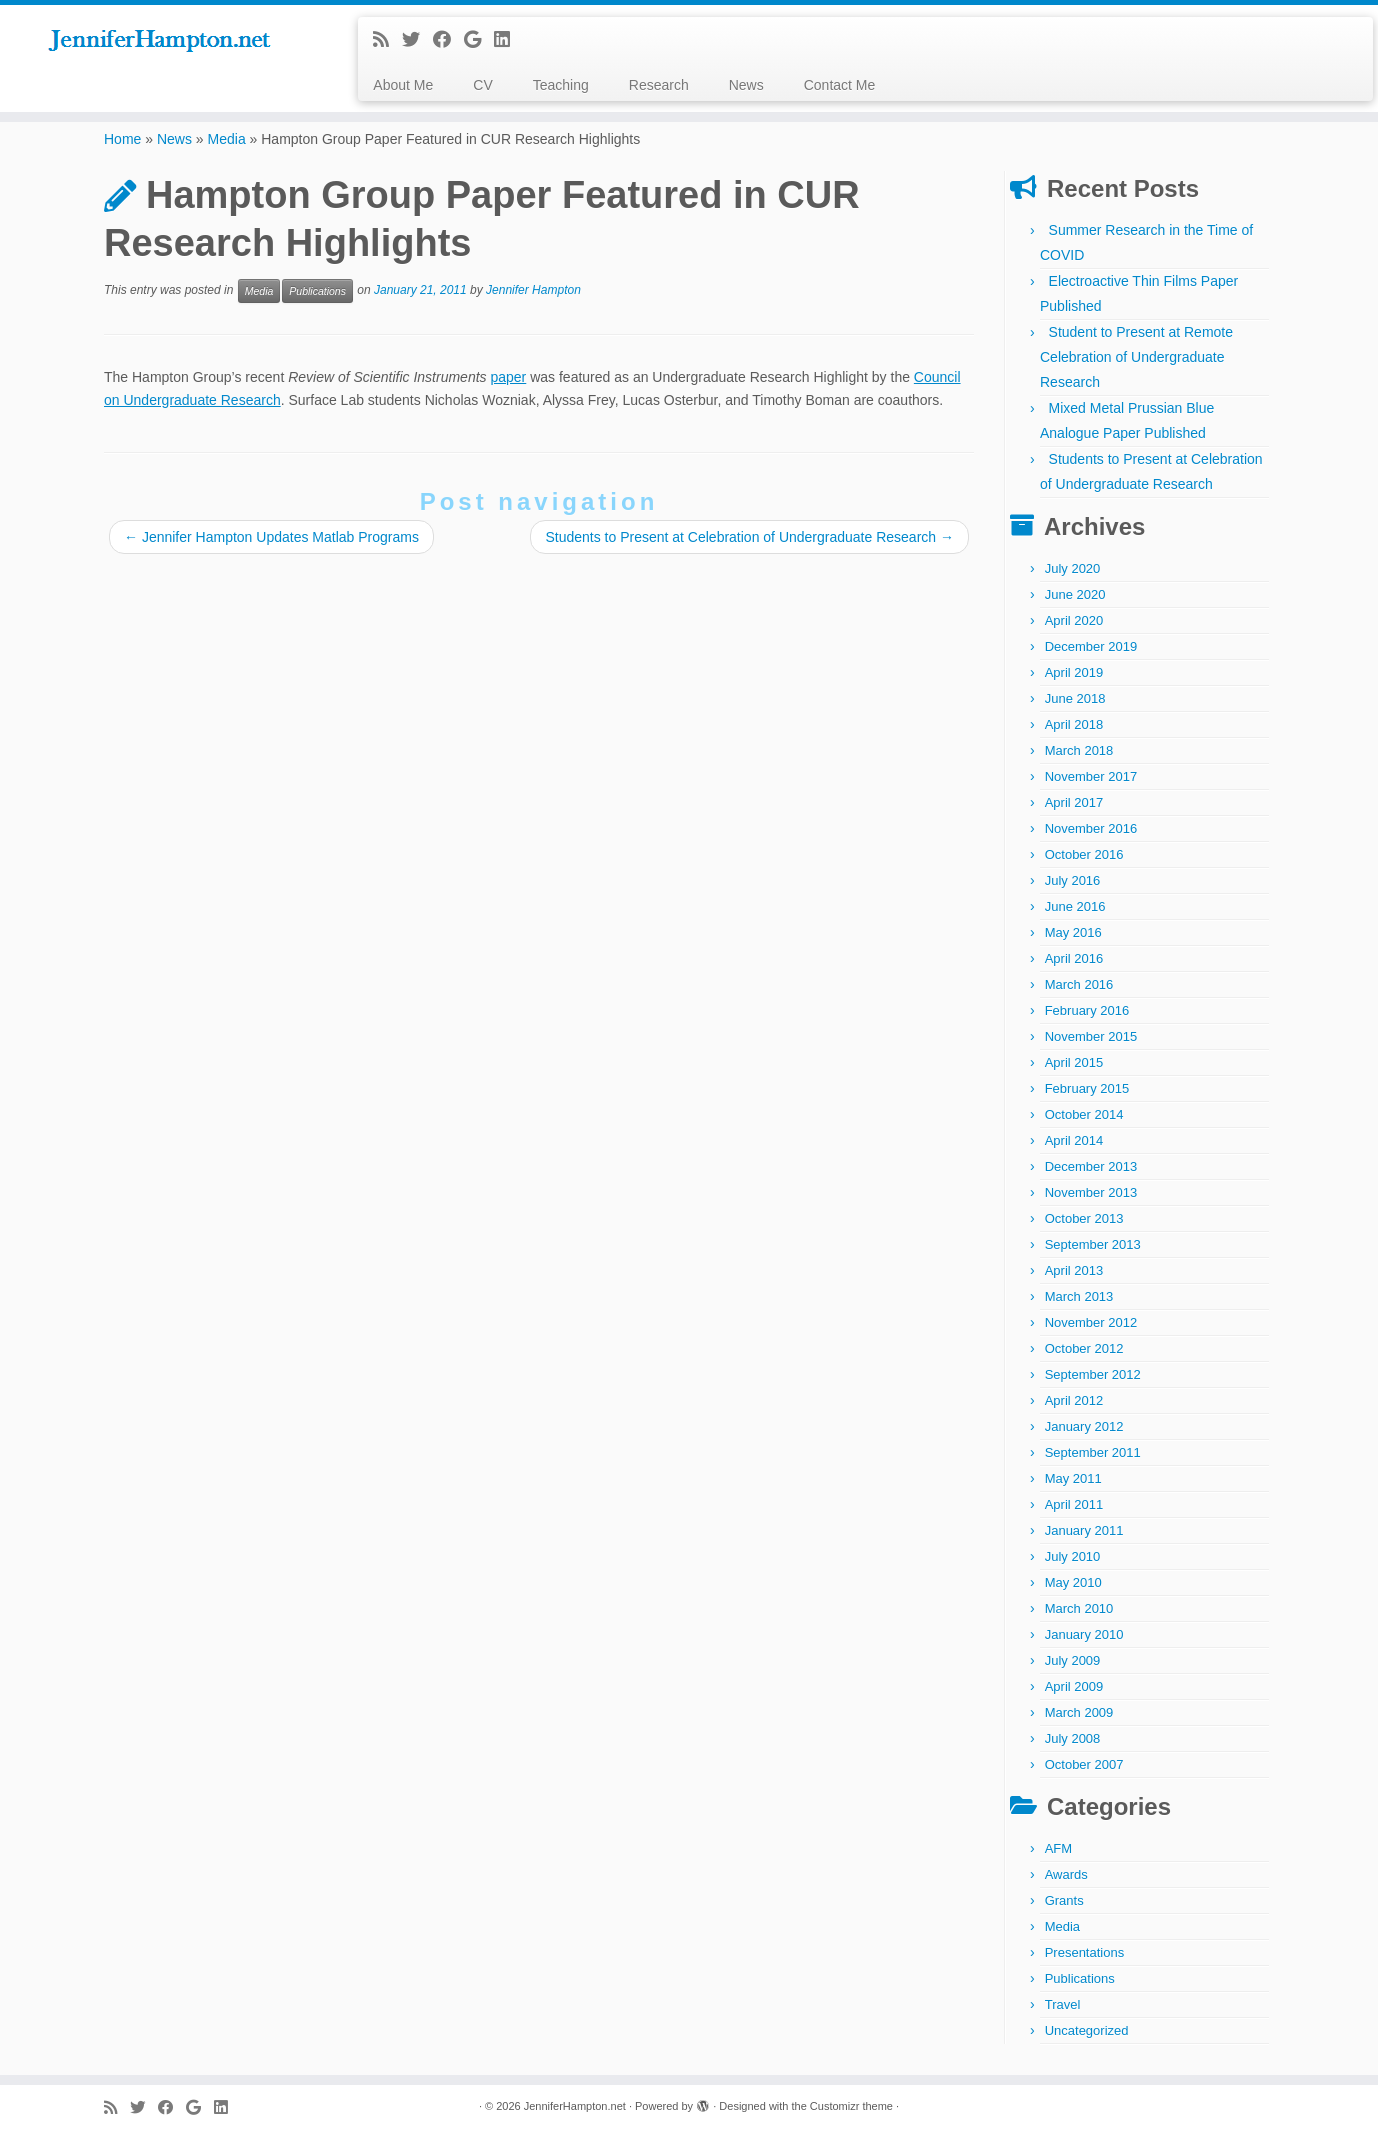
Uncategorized (1087, 2030)
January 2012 (1084, 1426)
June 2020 (1075, 594)
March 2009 (1079, 1712)
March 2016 (1079, 984)
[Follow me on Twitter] (417, 40)
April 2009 (1074, 1686)
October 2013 (1084, 1218)
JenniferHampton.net (575, 2106)
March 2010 (1079, 1608)
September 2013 (1093, 1244)
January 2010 (1084, 1634)
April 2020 (1074, 620)
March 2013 (1079, 1296)
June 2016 (1075, 906)
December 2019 (1091, 646)
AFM (1058, 1848)
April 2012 (1074, 1400)
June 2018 (1075, 698)
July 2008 (1073, 1738)
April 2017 (1074, 802)
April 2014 (1074, 1140)
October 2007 (1084, 1764)
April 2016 (1074, 958)
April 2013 (1074, 1270)
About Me (403, 85)
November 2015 (1091, 1036)
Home (122, 139)
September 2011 (1093, 1452)
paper (508, 377)
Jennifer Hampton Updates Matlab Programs (271, 537)
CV (482, 85)
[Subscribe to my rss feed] (387, 40)
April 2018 (1074, 724)
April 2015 (1074, 1062)
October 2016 (1084, 854)
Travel (1063, 2004)
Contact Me (840, 85)
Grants (1064, 1900)
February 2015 (1087, 1088)
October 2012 (1084, 1348)
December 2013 (1091, 1166)
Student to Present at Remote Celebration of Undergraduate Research (1136, 357)
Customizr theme (851, 2106)
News (746, 85)
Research (659, 85)
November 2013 (1091, 1192)
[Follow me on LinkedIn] (508, 40)
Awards (1066, 1874)
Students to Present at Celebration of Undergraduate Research (749, 537)
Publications (317, 291)
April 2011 (1074, 1504)
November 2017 (1091, 776)
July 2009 (1073, 1660)
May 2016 (1073, 932)
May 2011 (1073, 1478)
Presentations (1085, 1952)
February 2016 (1087, 1010)
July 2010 (1073, 1556)
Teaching (561, 85)
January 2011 (1084, 1530)
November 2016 (1091, 828)
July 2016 (1073, 880)
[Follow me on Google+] (479, 40)
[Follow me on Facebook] (448, 40)
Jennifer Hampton (533, 291)
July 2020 (1073, 568)
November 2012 (1091, 1322)
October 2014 (1084, 1114)
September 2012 (1093, 1374)
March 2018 (1079, 750)
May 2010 (1073, 1582)
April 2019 (1074, 672)
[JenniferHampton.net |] (159, 41)
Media (227, 139)
